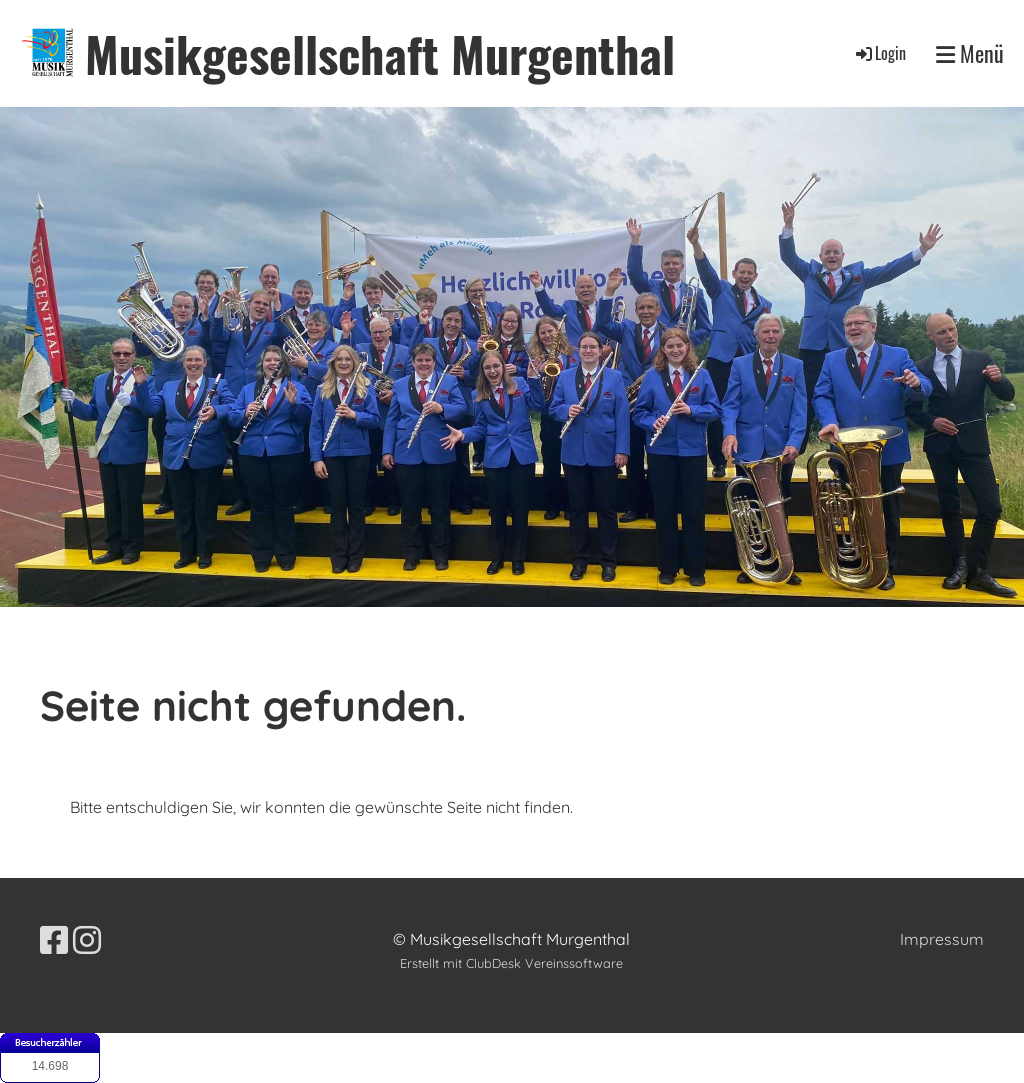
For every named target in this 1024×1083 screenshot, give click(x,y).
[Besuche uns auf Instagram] (87, 940)
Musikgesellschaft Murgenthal (380, 53)
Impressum (942, 939)
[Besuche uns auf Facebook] (54, 940)
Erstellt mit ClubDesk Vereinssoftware (511, 963)
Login (879, 53)
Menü (970, 53)
